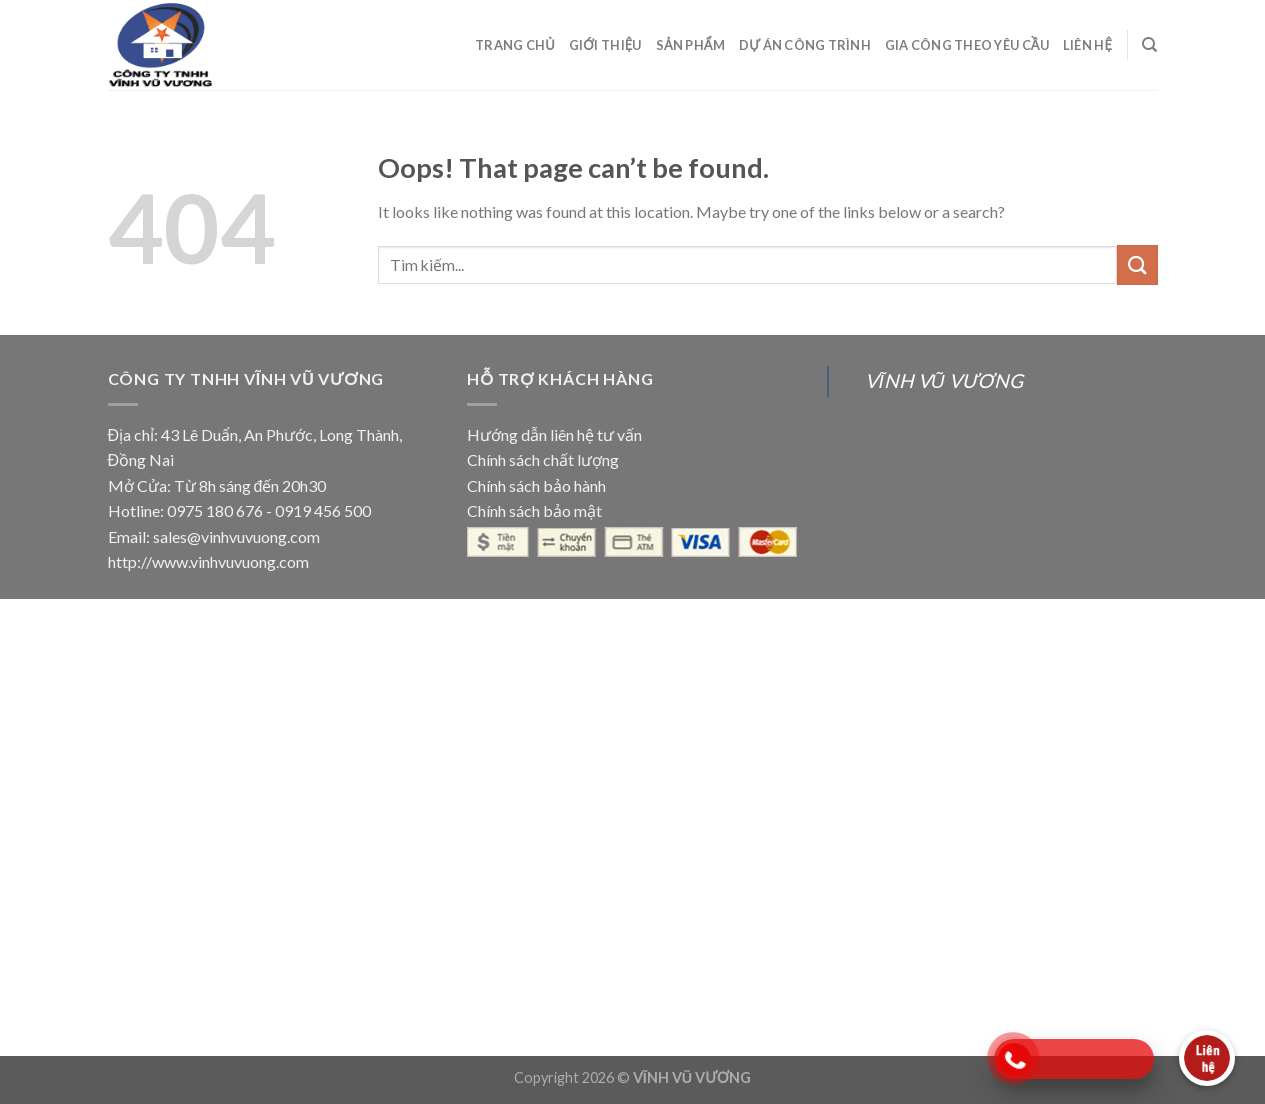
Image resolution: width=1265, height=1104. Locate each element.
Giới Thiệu (605, 45)
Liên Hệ (1087, 45)
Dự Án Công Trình (805, 45)
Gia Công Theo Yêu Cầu (967, 45)
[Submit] (1137, 264)
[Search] (1149, 45)
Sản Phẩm (690, 45)
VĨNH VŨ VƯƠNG (943, 380)
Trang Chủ (515, 45)
